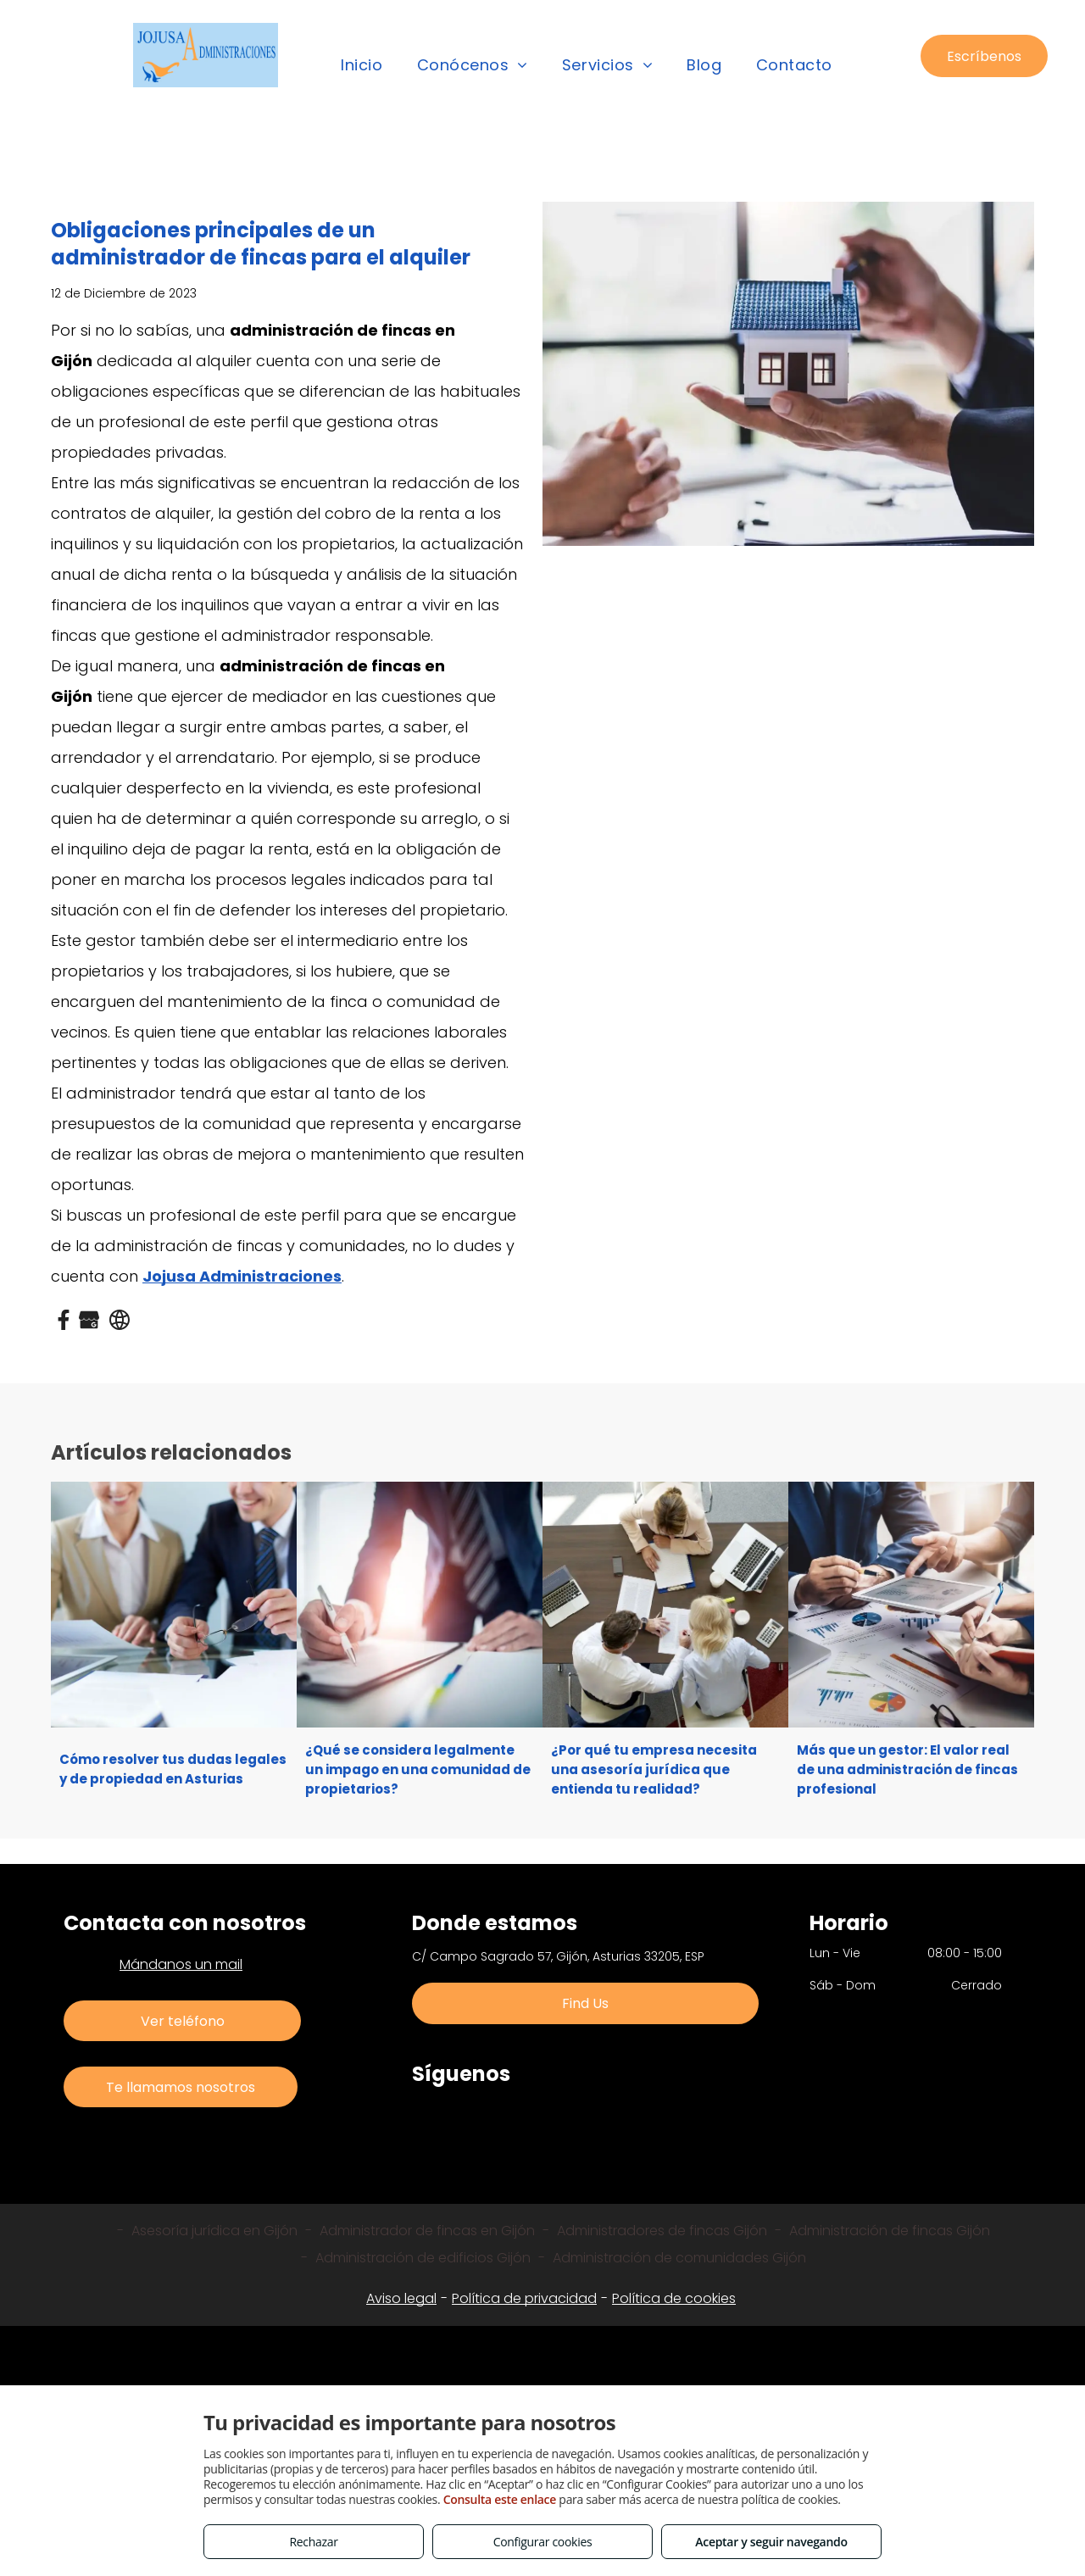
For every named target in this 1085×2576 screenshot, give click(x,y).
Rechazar (313, 2542)
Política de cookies (674, 2298)
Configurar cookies (543, 2542)
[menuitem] (361, 65)
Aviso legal (401, 2298)
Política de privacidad (524, 2298)
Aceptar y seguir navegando (771, 2542)
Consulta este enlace (499, 2499)
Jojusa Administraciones (242, 1276)
